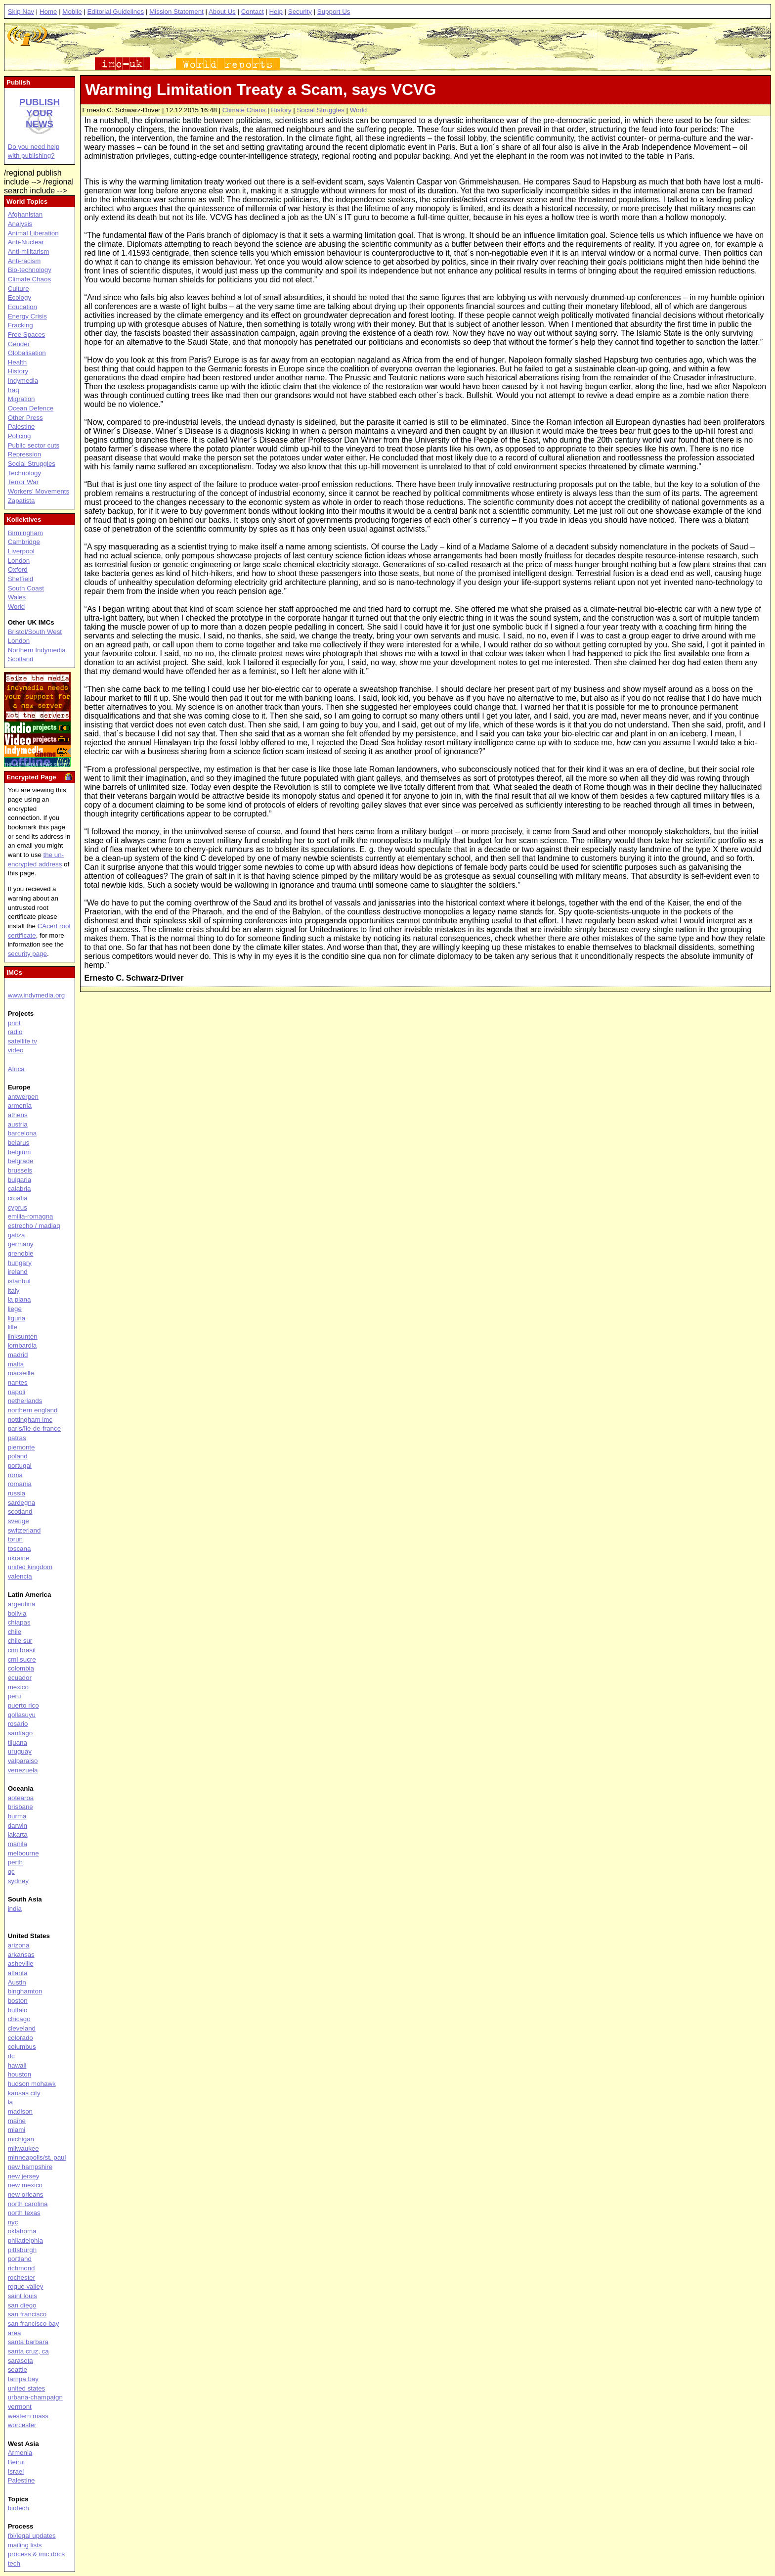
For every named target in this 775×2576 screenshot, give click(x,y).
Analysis (20, 223)
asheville (21, 1963)
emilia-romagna (30, 1216)
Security (300, 11)
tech (14, 2563)
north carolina (28, 2204)
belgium (19, 1152)
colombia (21, 1668)
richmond (21, 2268)
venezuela (23, 1770)
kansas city (24, 2093)
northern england (33, 1410)
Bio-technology (29, 269)
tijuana (17, 1742)
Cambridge (24, 541)
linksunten (23, 1336)
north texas (24, 2212)
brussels (20, 1170)
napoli (17, 1392)
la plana (19, 1299)
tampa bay (23, 2379)
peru (14, 1696)
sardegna (22, 1502)
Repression (24, 454)
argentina (22, 1604)
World (358, 110)
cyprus (17, 1207)
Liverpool (21, 551)
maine (17, 2120)
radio (15, 1032)
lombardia (22, 1345)
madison (20, 2111)
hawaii (17, 2065)
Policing (19, 436)
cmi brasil (22, 1650)
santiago (20, 1733)
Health (17, 362)
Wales (17, 597)
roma (15, 1475)
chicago (19, 2019)
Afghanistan (25, 214)
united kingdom (30, 1567)
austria (18, 1124)
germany (21, 1244)
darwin (17, 1825)
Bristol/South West (35, 631)
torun (15, 1539)
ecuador (20, 1677)
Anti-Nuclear (26, 242)
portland (20, 2258)
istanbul (19, 1281)
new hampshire (30, 2166)
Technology (24, 473)
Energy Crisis (27, 316)
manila (17, 1844)
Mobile (72, 11)
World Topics (26, 201)
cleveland (22, 2028)
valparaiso (23, 1760)
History (281, 110)
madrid (18, 1354)
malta (16, 1364)
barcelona (22, 1133)
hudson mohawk (32, 2083)
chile (14, 1631)
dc (11, 2056)
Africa (16, 1069)
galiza (16, 1235)
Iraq (13, 390)
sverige (18, 1521)
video (16, 1050)
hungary (20, 1262)
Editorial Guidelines (115, 11)
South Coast (26, 588)
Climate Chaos (243, 110)
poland (18, 1456)
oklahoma (22, 2231)
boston (18, 2000)
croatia (18, 1198)
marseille (21, 1373)
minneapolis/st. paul (37, 2157)
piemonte (21, 1447)
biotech (18, 2508)
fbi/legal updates (32, 2535)
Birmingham (25, 533)
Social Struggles (320, 110)
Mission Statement (176, 11)
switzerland (24, 1530)
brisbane (20, 1806)
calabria (19, 1188)
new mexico (25, 2185)
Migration (21, 399)
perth (15, 1862)
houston (19, 2074)
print (14, 1023)
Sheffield (21, 579)
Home (48, 11)
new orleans (25, 2194)
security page (27, 953)
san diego (22, 2305)
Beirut (16, 2462)
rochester (22, 2277)
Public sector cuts (33, 445)
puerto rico (23, 1705)
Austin (17, 1982)
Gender (19, 344)
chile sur (20, 1640)
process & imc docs (36, 2554)
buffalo (18, 2010)
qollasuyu (22, 1714)
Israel (16, 2471)
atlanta (18, 1973)
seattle (17, 2369)
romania (20, 1484)
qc (11, 1871)
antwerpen (23, 1096)
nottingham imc (30, 1419)
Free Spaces (26, 334)
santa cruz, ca (28, 2351)
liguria (17, 1318)
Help (275, 11)
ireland (18, 1271)
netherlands (25, 1400)
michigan (21, 2139)
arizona (19, 1945)
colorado (20, 2037)
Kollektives (23, 519)
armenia (20, 1105)
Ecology (19, 297)
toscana (19, 1548)
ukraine (19, 1558)
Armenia (20, 2452)
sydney (18, 1881)
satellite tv (22, 1041)
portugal (20, 1465)
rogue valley (25, 2286)
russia (17, 1493)
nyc (13, 2222)
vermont (20, 2406)
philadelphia (25, 2240)
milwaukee (23, 2148)
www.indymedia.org (36, 995)
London (19, 560)
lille (12, 1327)
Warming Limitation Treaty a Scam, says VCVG (260, 89)
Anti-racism (24, 261)
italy (14, 1290)
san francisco (27, 2314)
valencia (20, 1576)
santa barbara (28, 2342)
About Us (222, 11)
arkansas (21, 1954)
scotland (20, 1511)
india (15, 1908)
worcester (22, 2425)
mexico (18, 1687)
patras (17, 1438)
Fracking (20, 325)
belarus (19, 1142)
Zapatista (21, 500)
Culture (18, 288)
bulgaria (19, 1179)
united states (26, 2388)
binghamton (25, 1991)
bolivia (17, 1613)
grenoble (21, 1253)
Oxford (18, 569)
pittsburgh (22, 2250)
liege (15, 1308)
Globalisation (27, 353)
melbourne (23, 1853)
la (10, 2102)
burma (17, 1816)
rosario (18, 1723)
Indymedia (23, 380)
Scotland (21, 659)
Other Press (25, 417)
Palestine (21, 426)
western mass (28, 2416)
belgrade (21, 1161)
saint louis (22, 2296)
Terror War (23, 482)
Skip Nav (21, 11)
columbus (22, 2046)
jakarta (18, 1834)
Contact (252, 11)
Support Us (333, 11)
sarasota (20, 2360)
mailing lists (25, 2545)
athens (18, 1115)
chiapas (19, 1622)
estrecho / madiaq (34, 1225)
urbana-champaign (35, 2397)
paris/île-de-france (34, 1428)
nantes (18, 1382)
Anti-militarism (28, 251)
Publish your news (39, 113)
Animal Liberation (33, 233)
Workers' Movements (39, 491)
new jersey (24, 2176)
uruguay (20, 1751)
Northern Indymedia (37, 650)
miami (17, 2129)
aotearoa (21, 1798)
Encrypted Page (31, 777)
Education (22, 307)
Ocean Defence (31, 408)
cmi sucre (22, 1659)
